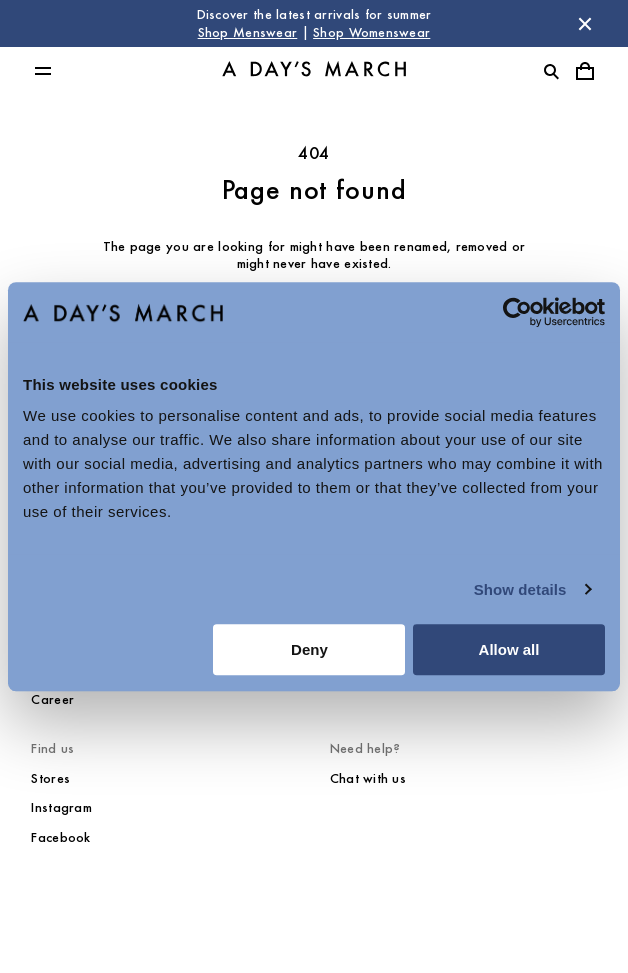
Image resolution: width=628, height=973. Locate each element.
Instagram (61, 807)
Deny (309, 649)
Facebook (60, 837)
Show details (520, 589)
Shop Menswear (248, 32)
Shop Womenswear (371, 32)
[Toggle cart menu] (585, 71)
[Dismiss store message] (585, 24)
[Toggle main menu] (43, 71)
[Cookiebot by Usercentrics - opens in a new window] (517, 312)
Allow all (509, 649)
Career (52, 699)
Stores (50, 778)
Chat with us (368, 778)
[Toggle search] (551, 71)
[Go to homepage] (314, 71)
